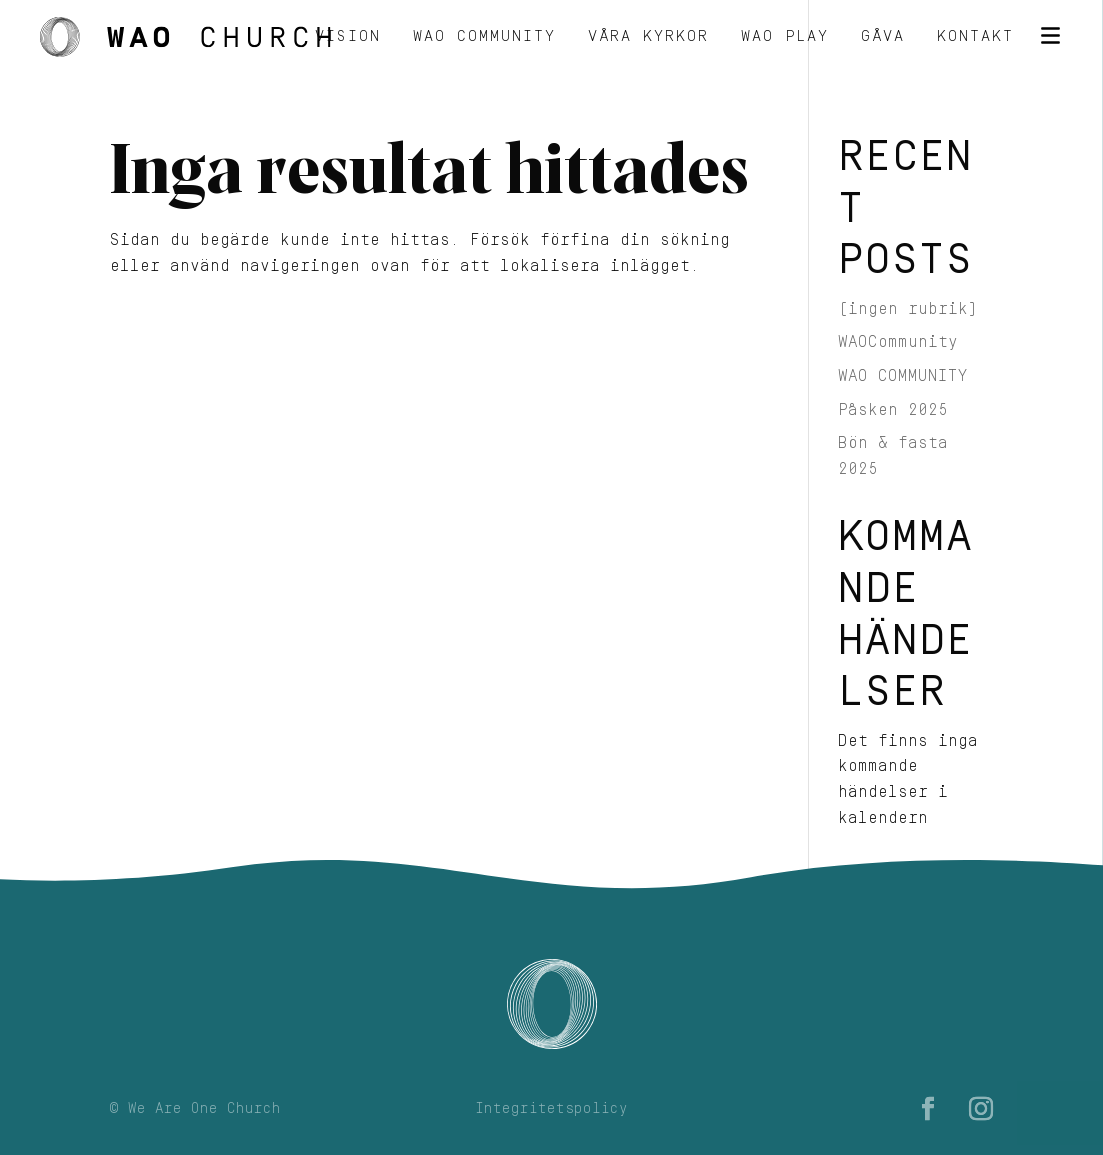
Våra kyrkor (648, 37)
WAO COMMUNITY (903, 376)
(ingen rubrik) (908, 309)
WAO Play (785, 37)
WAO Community (484, 37)
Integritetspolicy (551, 1109)
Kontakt (975, 37)
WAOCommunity (898, 342)
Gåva (883, 37)
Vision (348, 37)
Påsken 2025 (893, 410)
